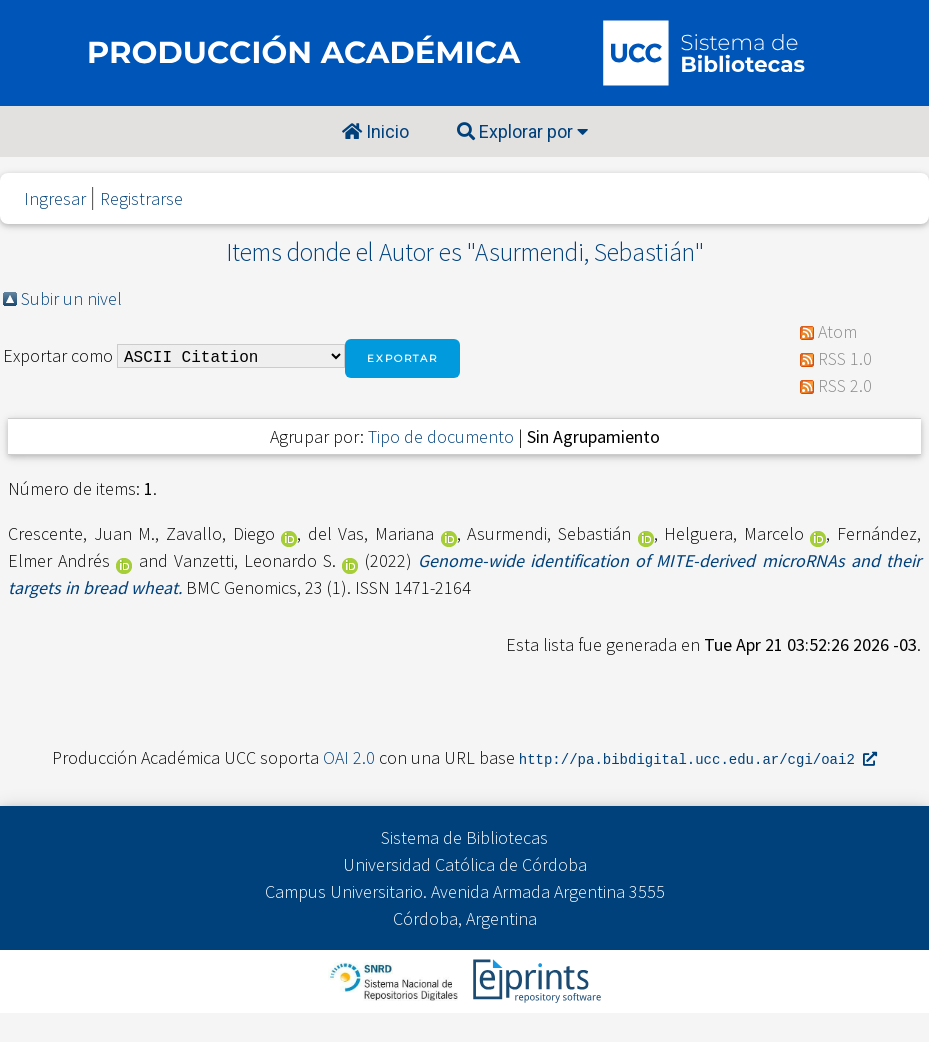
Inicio (375, 131)
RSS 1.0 (845, 358)
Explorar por (522, 131)
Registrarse (141, 198)
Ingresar (55, 198)
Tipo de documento (441, 436)
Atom (837, 331)
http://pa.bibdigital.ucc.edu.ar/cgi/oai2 (698, 758)
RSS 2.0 (845, 385)
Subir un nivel (71, 298)
